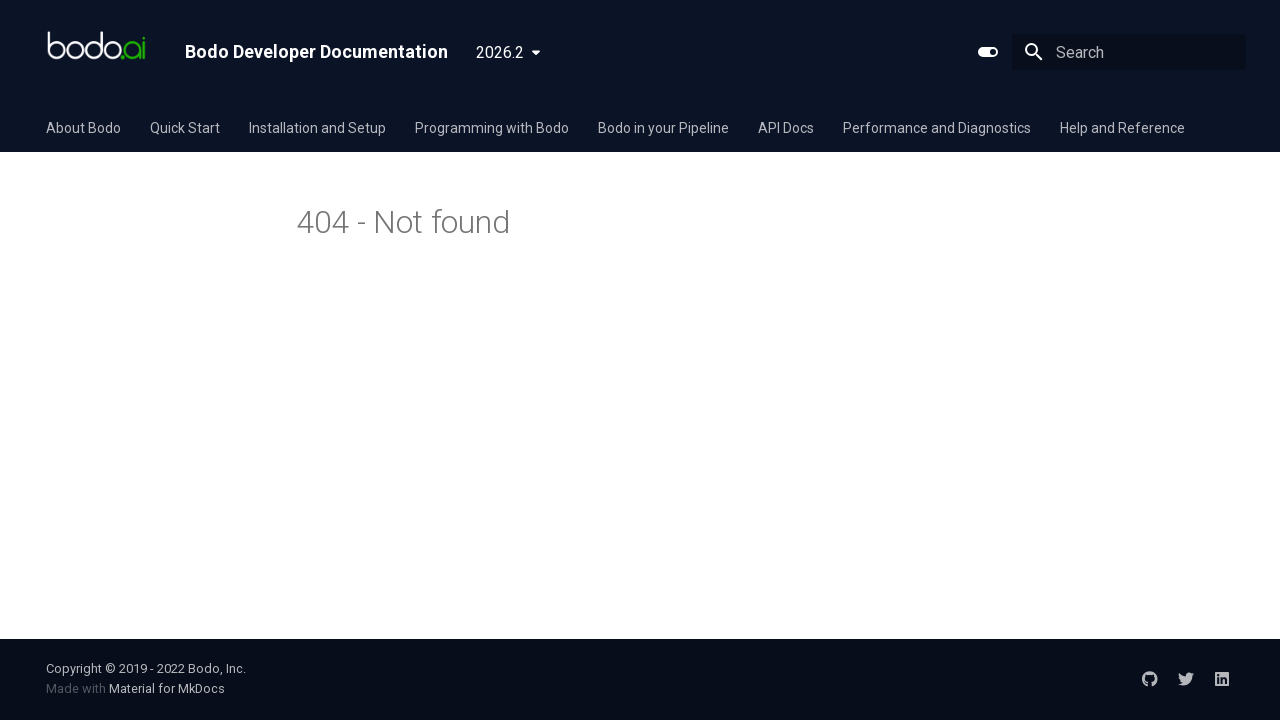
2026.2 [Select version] (500, 52)
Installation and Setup (317, 128)
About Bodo (83, 128)
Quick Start (185, 128)
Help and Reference (1122, 128)
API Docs (786, 128)
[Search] (1129, 52)
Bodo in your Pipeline (663, 128)
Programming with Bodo (492, 128)
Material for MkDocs (167, 688)
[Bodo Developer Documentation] (99, 52)
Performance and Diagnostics (937, 128)
